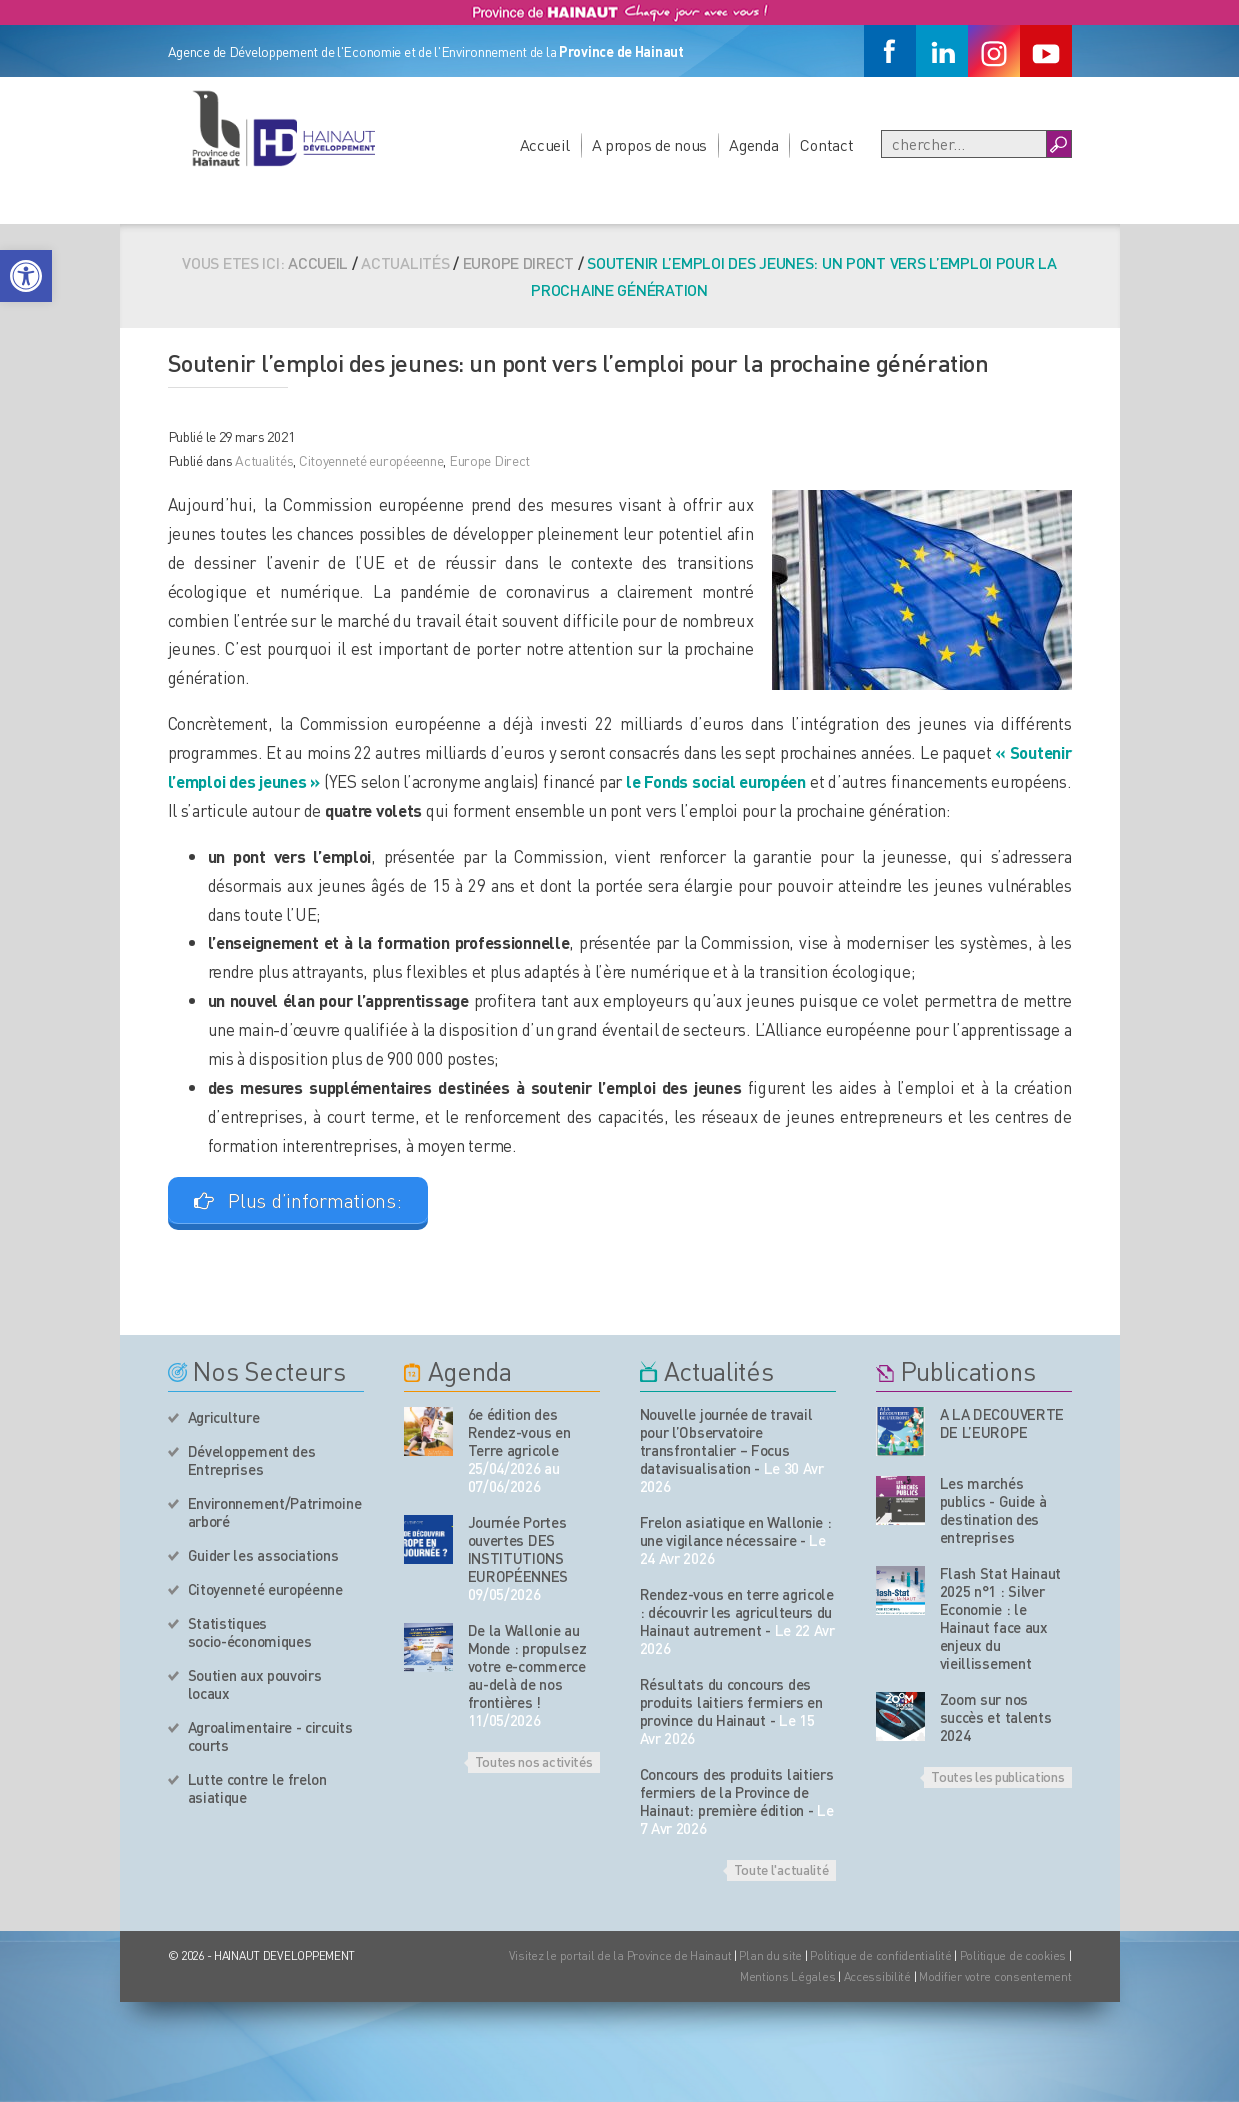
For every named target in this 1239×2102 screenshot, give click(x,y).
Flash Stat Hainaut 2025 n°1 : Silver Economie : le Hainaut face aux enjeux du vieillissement (1001, 1618)
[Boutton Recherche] (1058, 144)
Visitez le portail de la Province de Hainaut (620, 1955)
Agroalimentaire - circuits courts (270, 1736)
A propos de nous (650, 144)
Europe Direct (518, 262)
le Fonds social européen (716, 781)
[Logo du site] (283, 128)
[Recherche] (964, 144)
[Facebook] (890, 51)
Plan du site (770, 1955)
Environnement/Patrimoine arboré (275, 1512)
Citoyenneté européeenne (371, 460)
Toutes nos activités (534, 1761)
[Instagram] (994, 51)
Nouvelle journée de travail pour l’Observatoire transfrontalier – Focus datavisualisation (726, 1441)
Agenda (753, 144)
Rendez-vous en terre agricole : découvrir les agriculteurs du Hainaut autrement (737, 1612)
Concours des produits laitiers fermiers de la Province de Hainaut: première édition (737, 1792)
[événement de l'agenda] (428, 1431)
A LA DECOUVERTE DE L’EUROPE (1002, 1423)
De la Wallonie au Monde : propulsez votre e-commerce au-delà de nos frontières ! (527, 1666)
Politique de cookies (1013, 1955)
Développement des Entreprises (252, 1460)
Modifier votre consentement (995, 1976)
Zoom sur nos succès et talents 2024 (996, 1717)
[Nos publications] (900, 1431)
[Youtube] (1046, 51)
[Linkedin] (942, 51)
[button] (26, 276)
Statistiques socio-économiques (250, 1632)
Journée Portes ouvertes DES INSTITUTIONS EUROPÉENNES (518, 1549)
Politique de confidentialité (882, 1955)
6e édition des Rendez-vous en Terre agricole (519, 1432)
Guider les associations (263, 1555)
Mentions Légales (788, 1976)
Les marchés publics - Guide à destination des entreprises (993, 1510)
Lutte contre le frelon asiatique (257, 1788)
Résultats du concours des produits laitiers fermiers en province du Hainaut (731, 1702)
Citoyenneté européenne (265, 1589)
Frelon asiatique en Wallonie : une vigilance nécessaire (736, 1531)
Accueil (545, 144)
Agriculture (224, 1417)
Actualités (264, 460)
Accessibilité (877, 1976)
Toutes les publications (997, 1776)
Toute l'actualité (781, 1869)
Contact (826, 144)
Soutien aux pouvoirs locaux (255, 1684)
